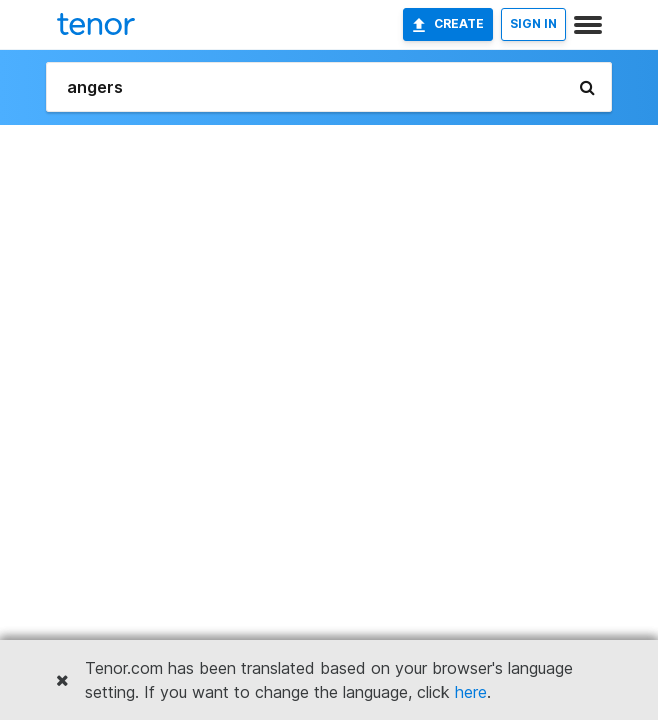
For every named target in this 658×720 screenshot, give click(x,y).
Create (448, 24)
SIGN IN (533, 23)
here (471, 692)
